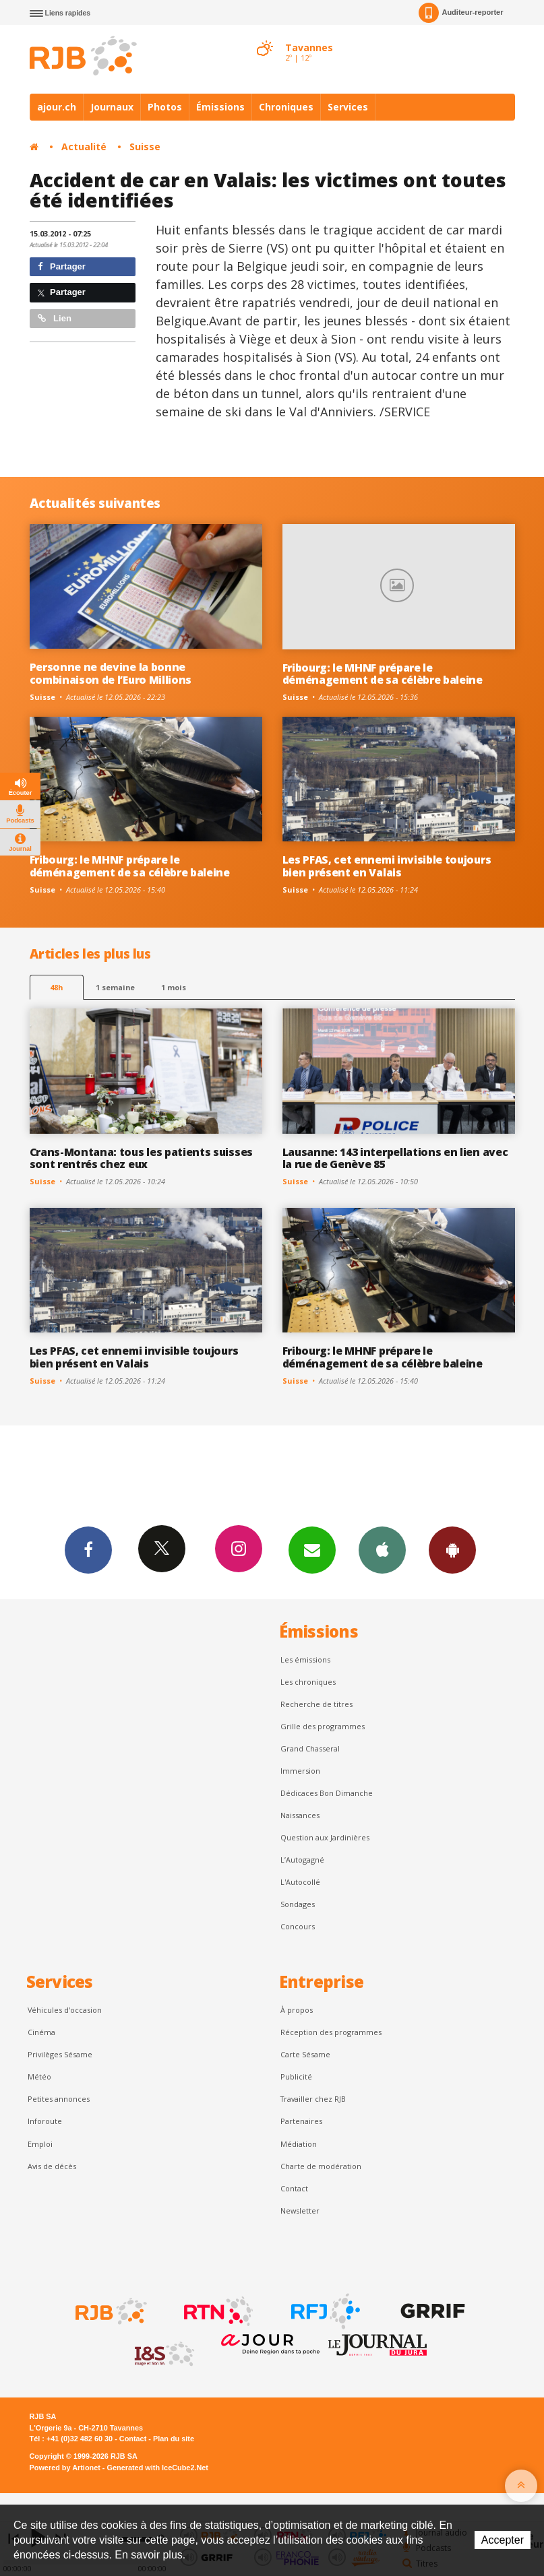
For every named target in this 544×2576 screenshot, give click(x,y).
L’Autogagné (302, 1859)
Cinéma (41, 2032)
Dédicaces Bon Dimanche (326, 1793)
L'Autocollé (300, 1881)
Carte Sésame (305, 2054)
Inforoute (45, 2121)
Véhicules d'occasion (65, 2009)
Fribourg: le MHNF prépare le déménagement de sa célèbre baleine (382, 674)
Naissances (300, 1815)
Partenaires (301, 2121)
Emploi (40, 2143)
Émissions (220, 106)
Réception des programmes (331, 2032)
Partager (62, 266)
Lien (54, 318)
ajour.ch (56, 106)
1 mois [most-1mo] (173, 987)
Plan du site (173, 2439)
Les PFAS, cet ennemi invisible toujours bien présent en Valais (386, 866)
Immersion (300, 1770)
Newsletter (300, 2210)
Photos (165, 106)
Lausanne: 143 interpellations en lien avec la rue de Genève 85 (395, 1158)
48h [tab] (56, 987)
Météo (39, 2076)
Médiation (298, 2143)
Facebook (88, 1549)
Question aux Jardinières (324, 1837)
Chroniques (286, 106)
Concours (297, 1926)
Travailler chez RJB (313, 2098)
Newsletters (312, 1549)
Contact (294, 2188)
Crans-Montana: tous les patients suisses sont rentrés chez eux (141, 1158)
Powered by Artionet (65, 2468)
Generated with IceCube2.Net (157, 2468)
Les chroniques (308, 1681)
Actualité (84, 146)
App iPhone (382, 1549)
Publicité (296, 2076)
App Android (452, 1549)
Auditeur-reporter (461, 13)
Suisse (144, 146)
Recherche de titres (316, 1704)
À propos (296, 2009)
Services (348, 106)
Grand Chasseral (310, 1748)
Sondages (297, 1904)
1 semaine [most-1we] (115, 987)
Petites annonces (59, 2098)
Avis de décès (52, 2166)
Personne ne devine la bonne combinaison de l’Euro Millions (111, 673)
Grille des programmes (322, 1726)
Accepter (502, 2540)
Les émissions (305, 1659)
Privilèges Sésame (60, 2054)
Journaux (111, 106)
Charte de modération (320, 2166)
